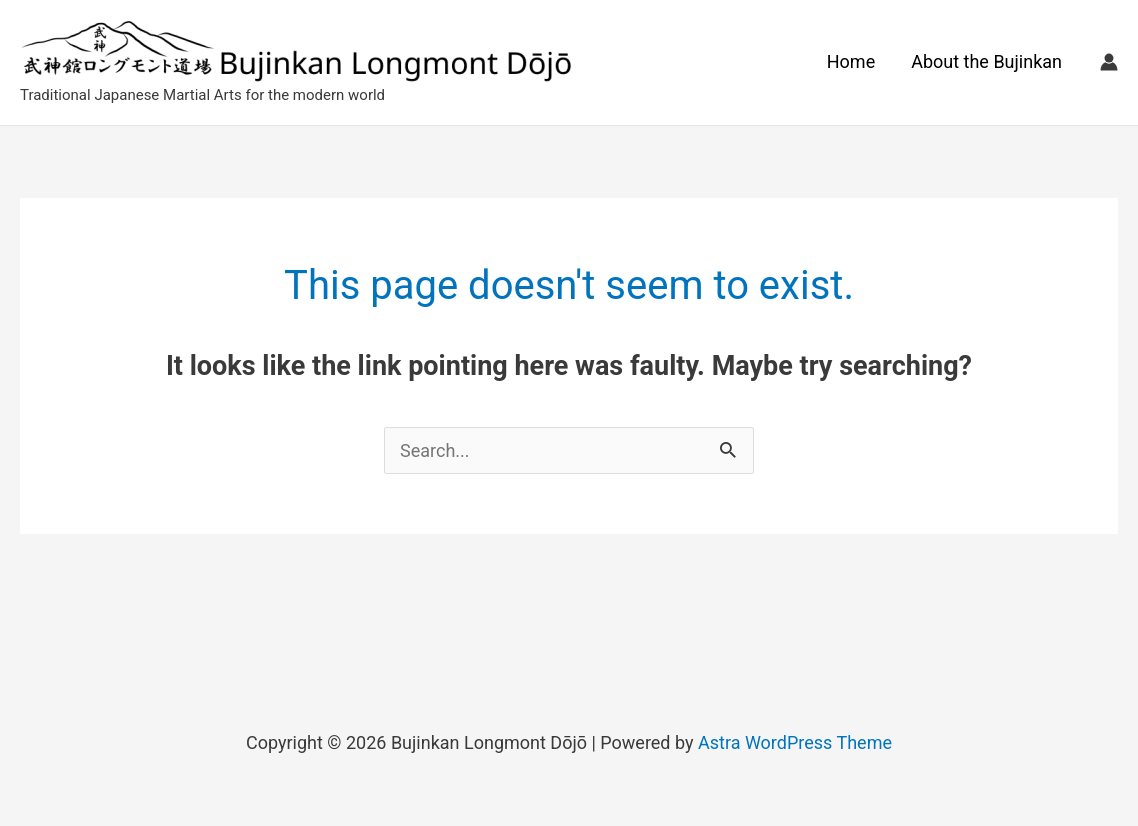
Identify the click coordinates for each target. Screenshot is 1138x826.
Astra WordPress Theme (795, 742)
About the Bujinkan (986, 61)
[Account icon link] (1109, 62)
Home (851, 61)
